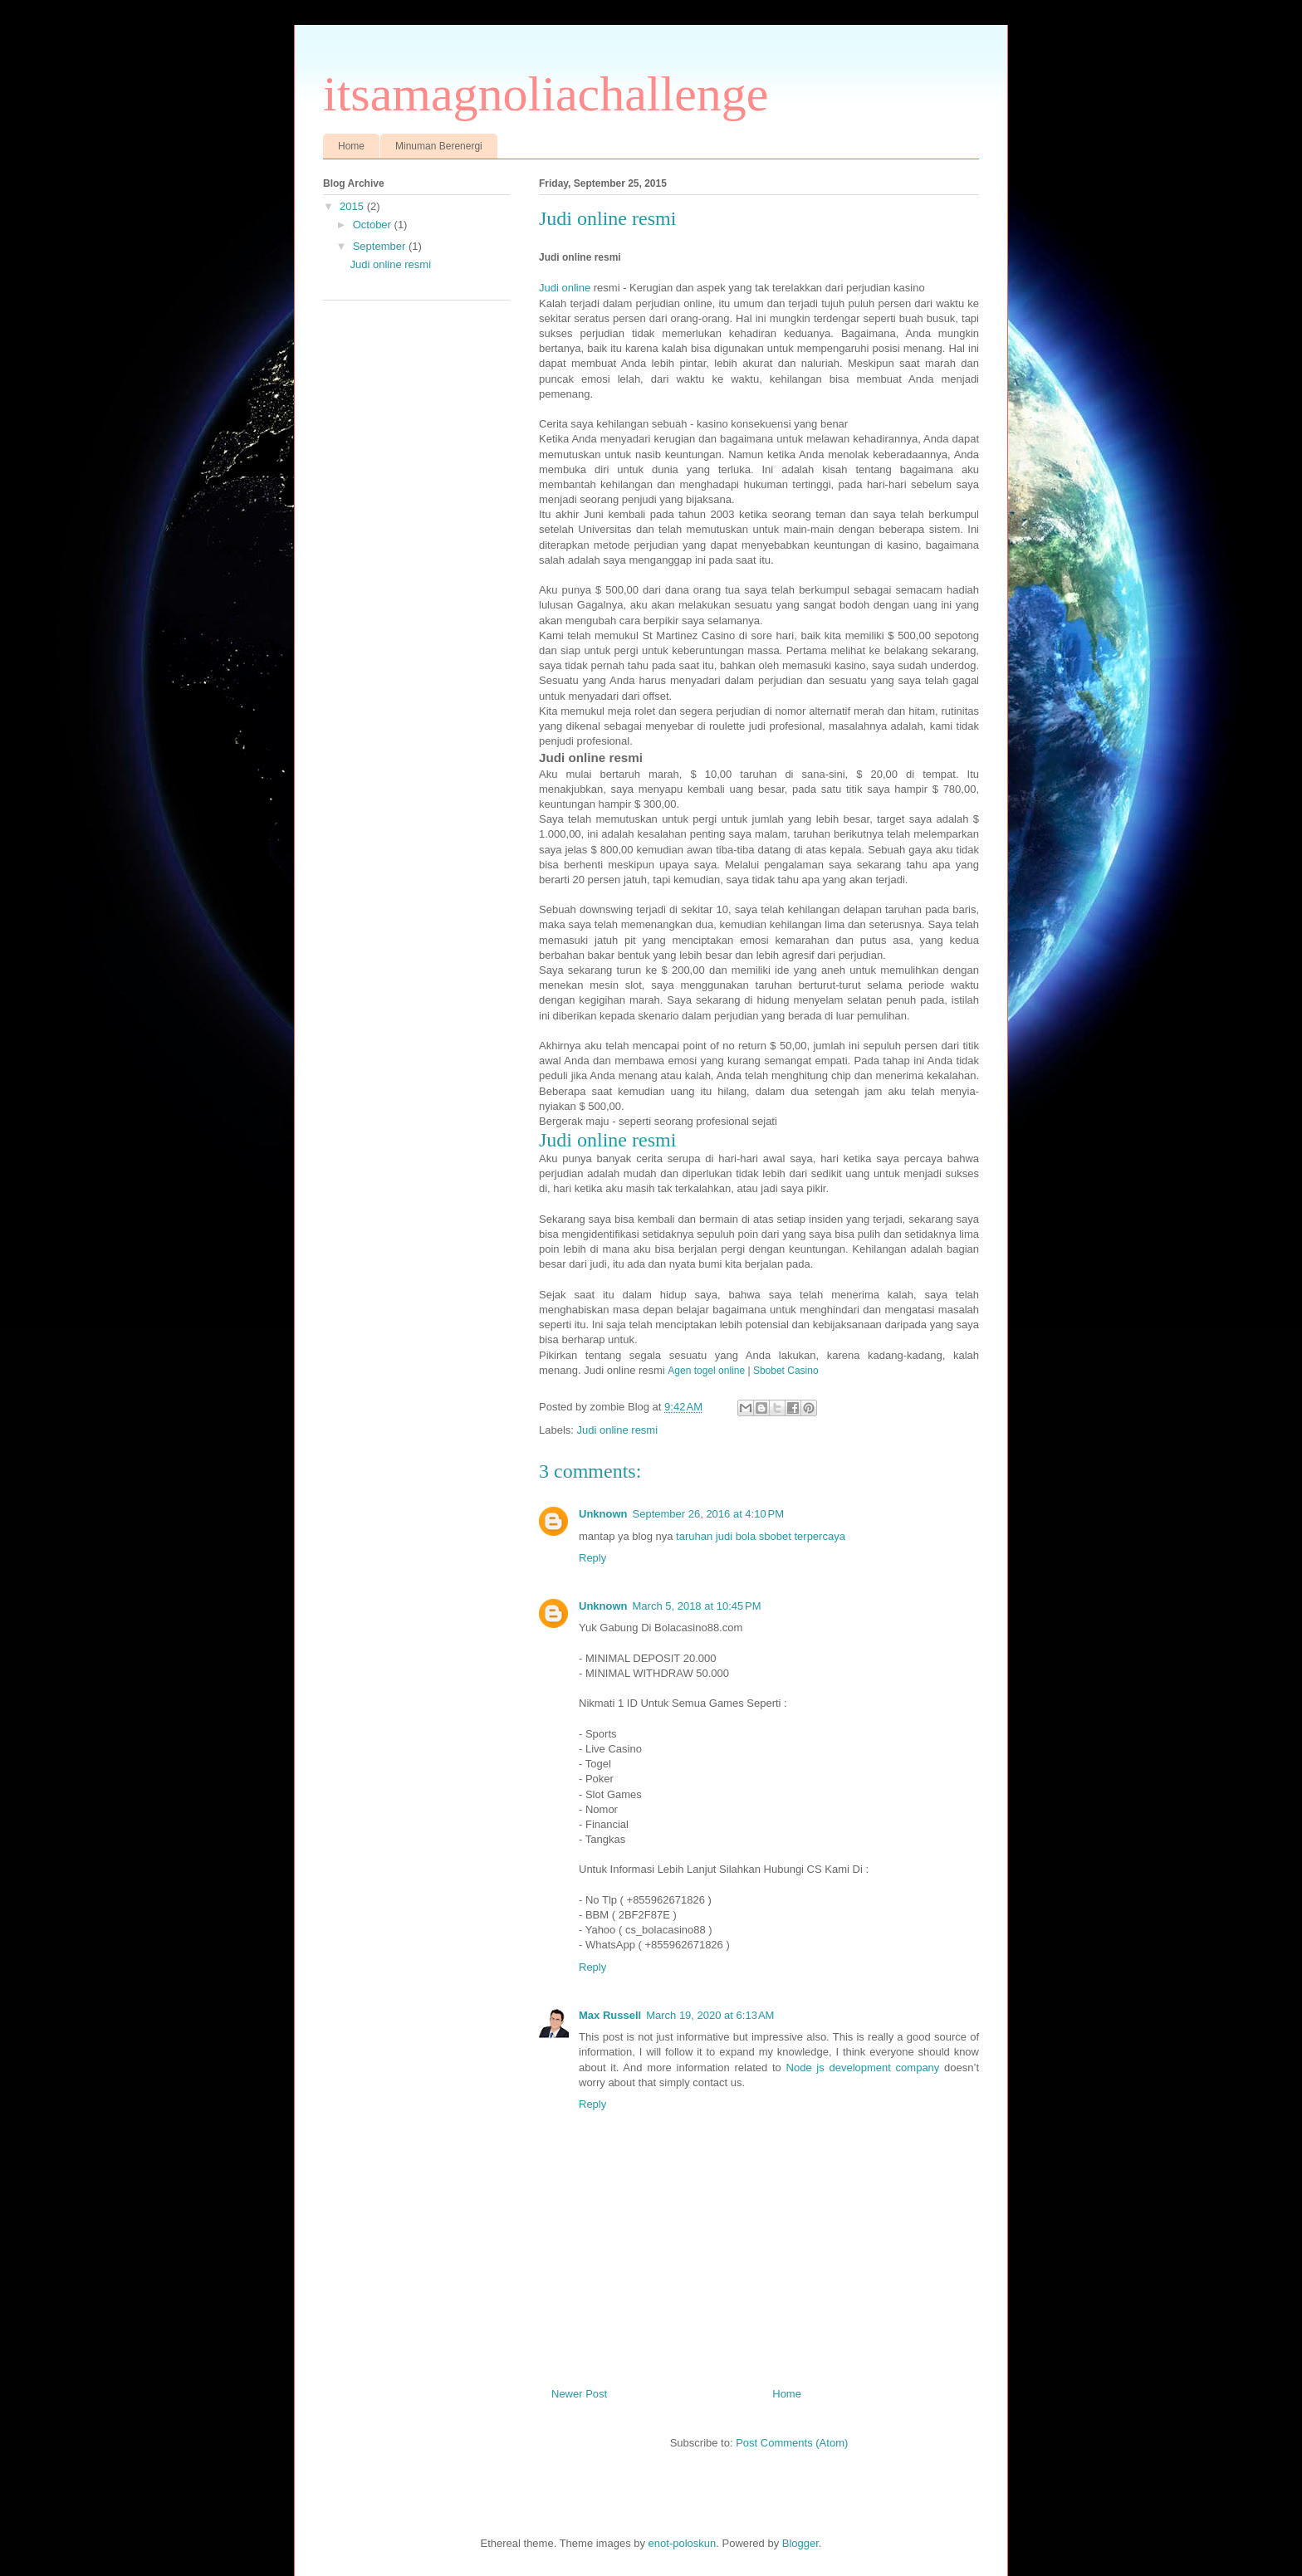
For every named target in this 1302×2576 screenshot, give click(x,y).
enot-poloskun (683, 2543)
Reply (592, 1558)
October (373, 224)
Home (351, 146)
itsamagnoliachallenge (545, 93)
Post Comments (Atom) (792, 2443)
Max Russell (610, 2015)
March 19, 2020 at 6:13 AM (710, 2015)
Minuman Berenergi (438, 146)
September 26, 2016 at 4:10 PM (708, 1514)
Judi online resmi (617, 1430)
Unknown (603, 1514)
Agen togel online (706, 1370)
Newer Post (579, 2394)
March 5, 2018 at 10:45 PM (697, 1606)
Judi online (564, 287)
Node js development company (863, 2067)
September (381, 246)
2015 (353, 206)
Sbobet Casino (786, 1370)
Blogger (800, 2543)
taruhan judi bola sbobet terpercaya (760, 1536)
